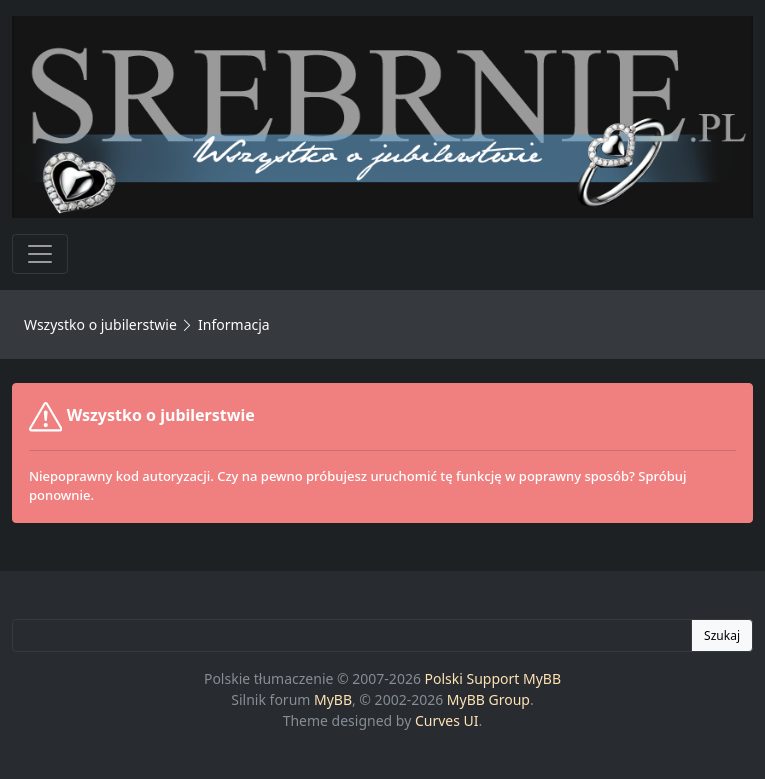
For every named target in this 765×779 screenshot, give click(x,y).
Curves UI (447, 720)
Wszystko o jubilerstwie (100, 324)
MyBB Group (488, 699)
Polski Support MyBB (493, 678)
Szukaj (722, 635)
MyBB (333, 699)
